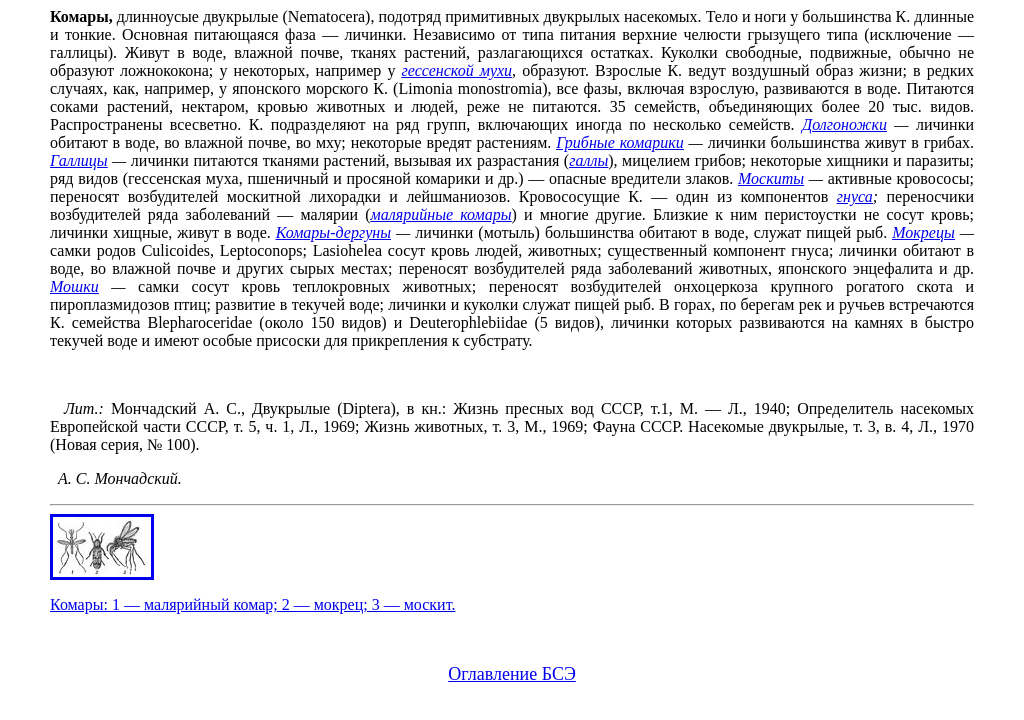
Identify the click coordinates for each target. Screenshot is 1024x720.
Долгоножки (844, 124)
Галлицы (79, 160)
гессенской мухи (457, 70)
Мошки (74, 286)
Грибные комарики (619, 142)
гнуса (855, 196)
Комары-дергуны (333, 232)
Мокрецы (923, 232)
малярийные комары (441, 214)
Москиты (771, 178)
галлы (588, 160)
